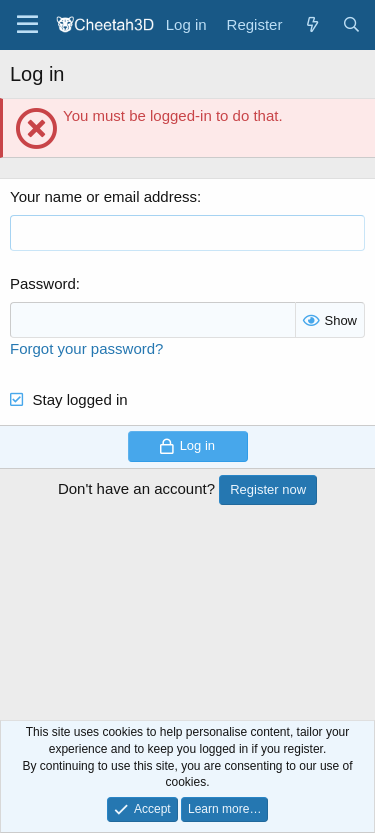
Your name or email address (103, 196)
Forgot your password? (86, 348)
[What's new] (311, 24)
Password (43, 283)
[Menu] (27, 25)
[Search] (351, 24)
